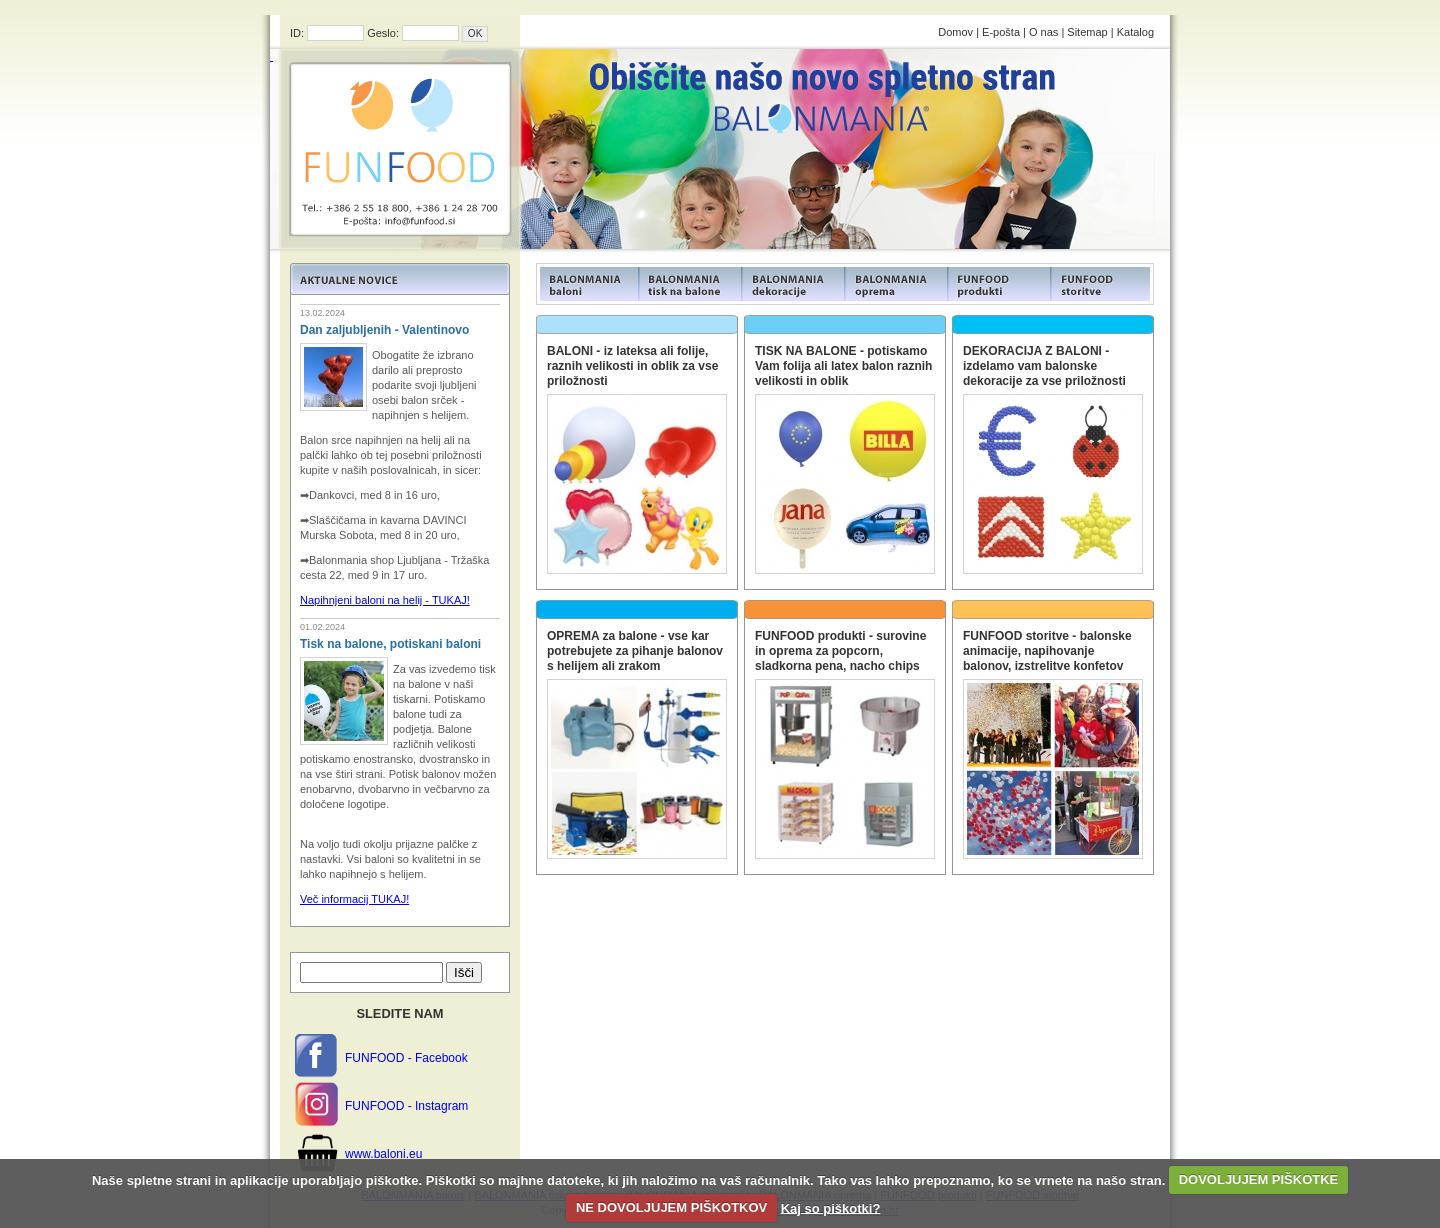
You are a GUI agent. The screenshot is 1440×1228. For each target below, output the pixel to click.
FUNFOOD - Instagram (406, 1106)
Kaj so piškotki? (831, 1207)
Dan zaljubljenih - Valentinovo (384, 330)
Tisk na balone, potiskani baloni (390, 644)
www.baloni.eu (383, 1154)
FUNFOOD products (587, 284)
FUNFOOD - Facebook (406, 1058)
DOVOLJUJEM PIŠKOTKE (1259, 1179)
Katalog (1135, 32)
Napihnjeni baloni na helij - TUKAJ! (385, 600)
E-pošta (1001, 32)
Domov (955, 32)
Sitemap (1087, 32)
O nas (1043, 32)
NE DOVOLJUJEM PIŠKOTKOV (671, 1207)
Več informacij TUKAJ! (354, 899)
